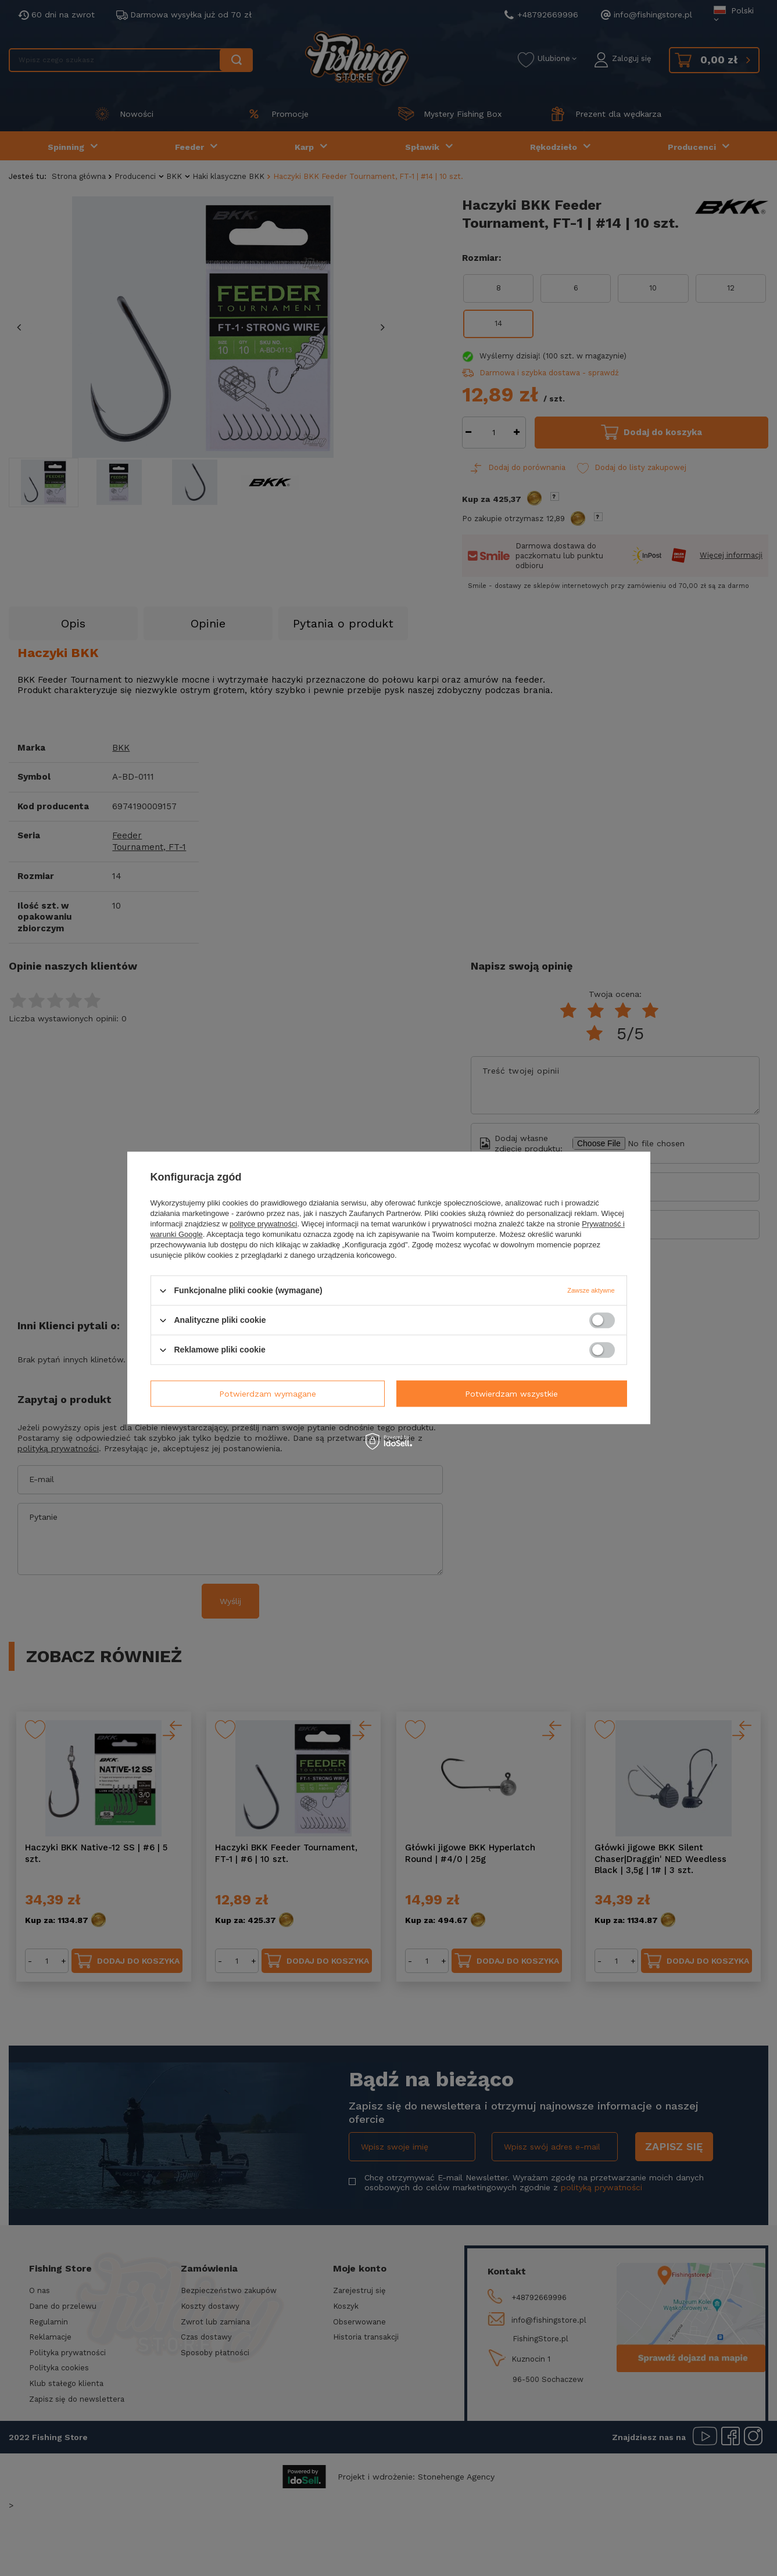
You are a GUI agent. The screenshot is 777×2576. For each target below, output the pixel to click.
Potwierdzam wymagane (267, 1393)
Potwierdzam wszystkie (511, 1393)
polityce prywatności (263, 1223)
